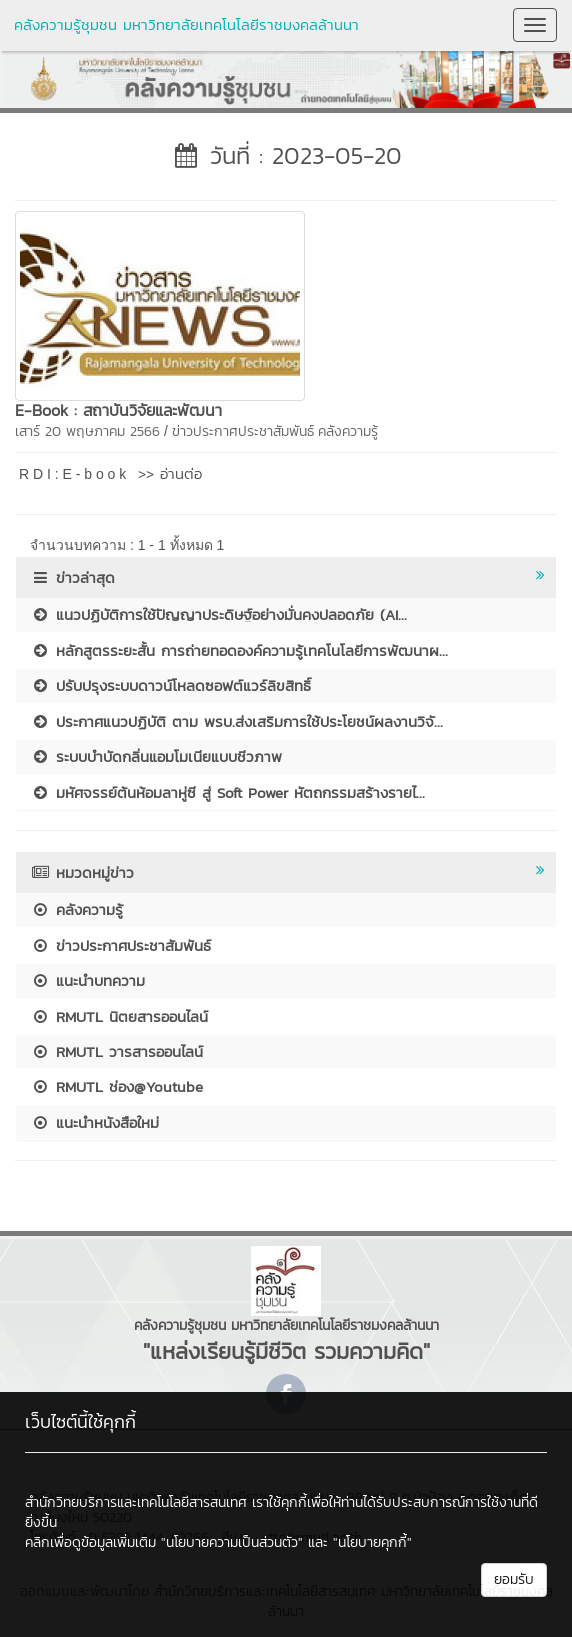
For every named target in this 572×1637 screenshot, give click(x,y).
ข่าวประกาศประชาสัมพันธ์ (243, 431)
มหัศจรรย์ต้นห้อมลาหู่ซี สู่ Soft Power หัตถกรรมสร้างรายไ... (228, 792)
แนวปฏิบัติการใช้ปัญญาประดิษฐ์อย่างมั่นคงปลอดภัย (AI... (219, 614)
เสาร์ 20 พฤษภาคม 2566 (87, 431)
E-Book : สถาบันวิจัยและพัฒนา (118, 410)
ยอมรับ (514, 1579)
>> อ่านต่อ (170, 473)
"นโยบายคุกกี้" (372, 1542)
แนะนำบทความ (88, 980)
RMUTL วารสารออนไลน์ (117, 1051)
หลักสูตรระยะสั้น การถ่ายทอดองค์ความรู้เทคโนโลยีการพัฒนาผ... (239, 650)
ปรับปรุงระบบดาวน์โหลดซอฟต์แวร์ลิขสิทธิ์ (171, 685)
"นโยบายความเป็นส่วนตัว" (232, 1542)
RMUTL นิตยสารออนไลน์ (119, 1016)
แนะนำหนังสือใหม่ (95, 1122)
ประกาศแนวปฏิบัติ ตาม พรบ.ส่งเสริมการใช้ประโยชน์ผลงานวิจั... (237, 721)
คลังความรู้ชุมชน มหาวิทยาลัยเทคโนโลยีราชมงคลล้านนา (186, 24)
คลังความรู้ (348, 431)
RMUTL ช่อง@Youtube (117, 1086)
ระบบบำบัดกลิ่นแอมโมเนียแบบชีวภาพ (156, 756)
